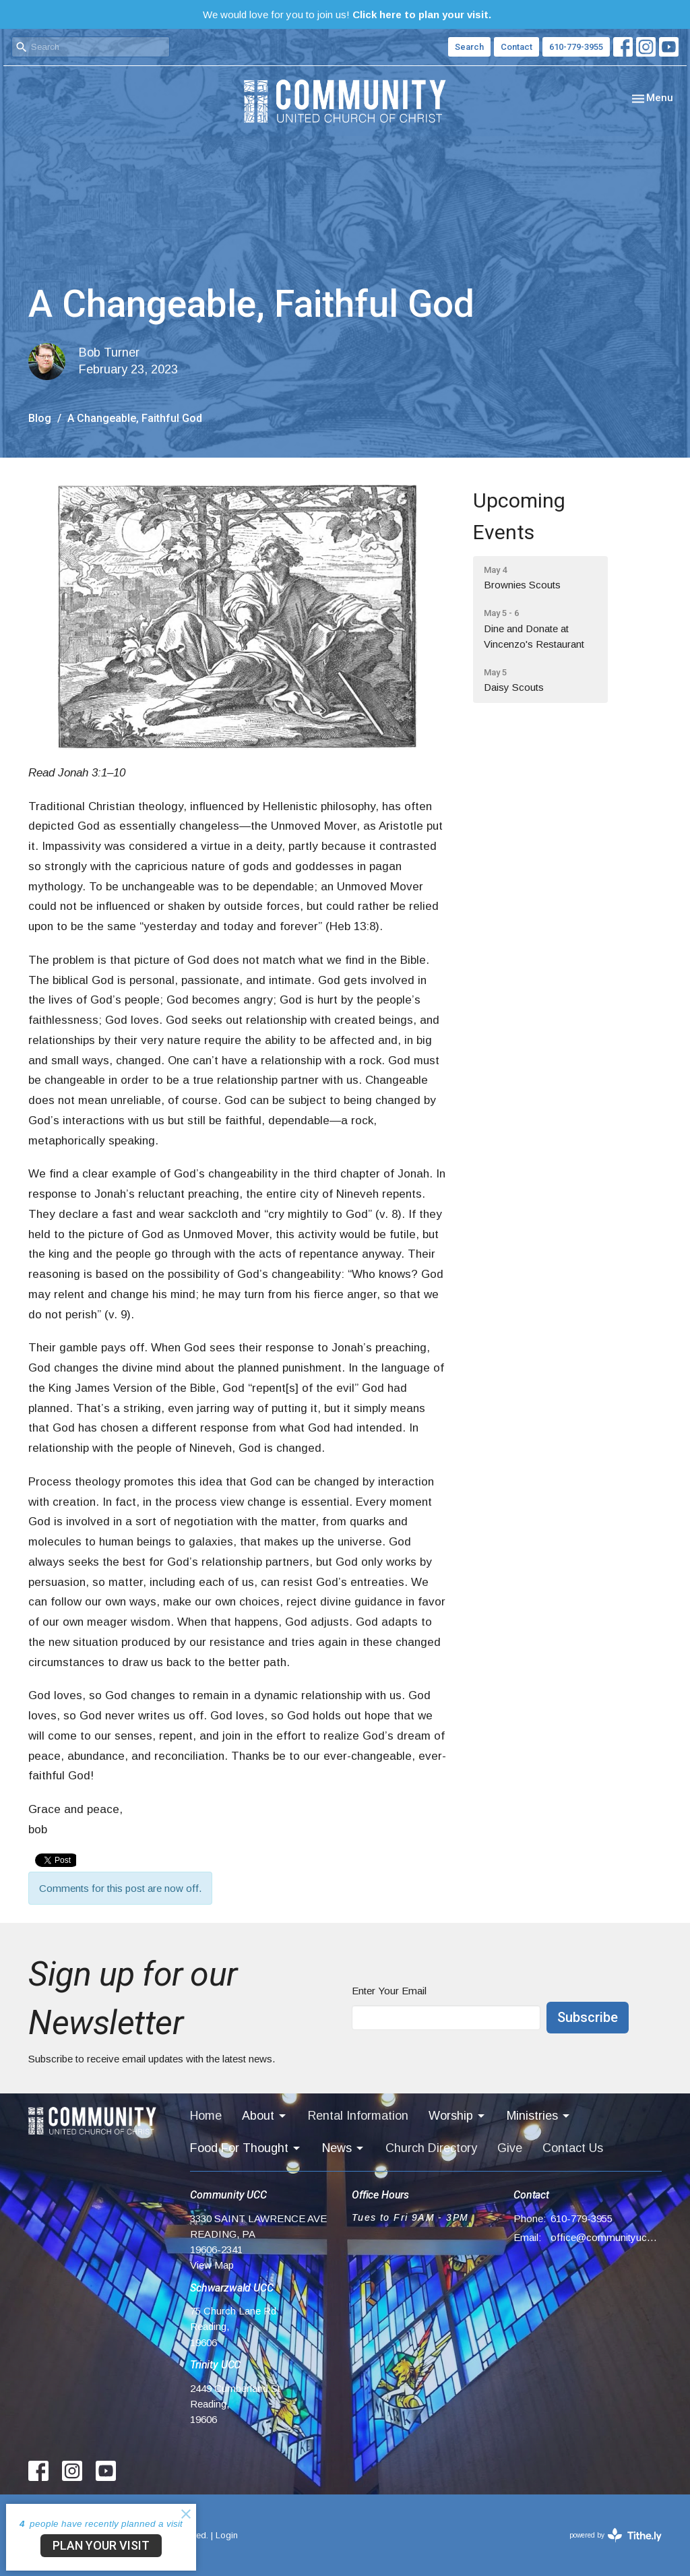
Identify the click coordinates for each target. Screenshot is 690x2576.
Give (509, 2148)
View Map (212, 2265)
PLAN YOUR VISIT (101, 2545)
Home (206, 2115)
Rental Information (358, 2115)
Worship (458, 2116)
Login (227, 2535)
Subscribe (587, 2017)
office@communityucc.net (606, 2237)
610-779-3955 (576, 47)
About (265, 2116)
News (343, 2148)
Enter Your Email (389, 1990)
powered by (615, 2535)
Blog (39, 418)
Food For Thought (246, 2148)
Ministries (539, 2116)
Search (469, 47)
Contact (516, 47)
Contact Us (572, 2148)
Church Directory (431, 2148)
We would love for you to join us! (347, 14)
